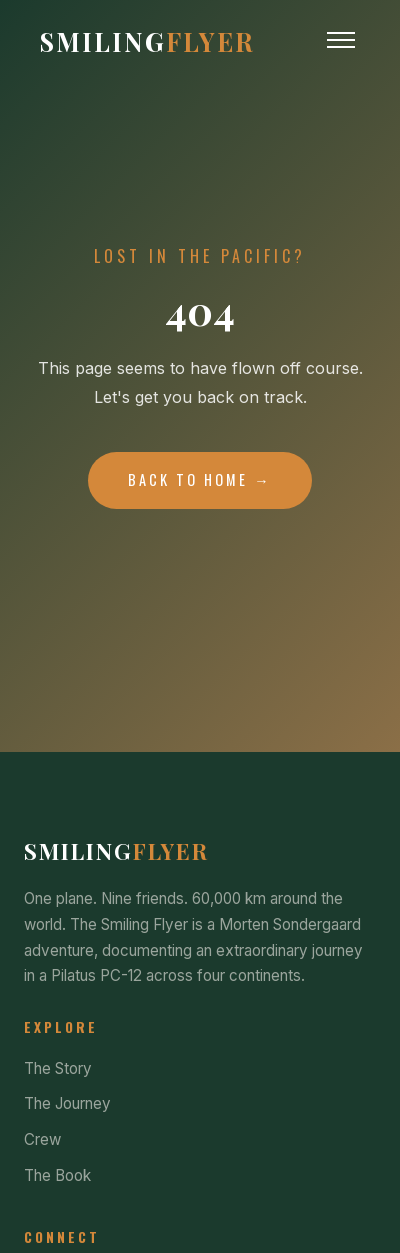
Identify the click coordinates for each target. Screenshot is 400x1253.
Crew (42, 1139)
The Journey (67, 1103)
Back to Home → (199, 479)
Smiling (147, 41)
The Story (58, 1068)
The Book (57, 1175)
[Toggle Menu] (341, 40)
